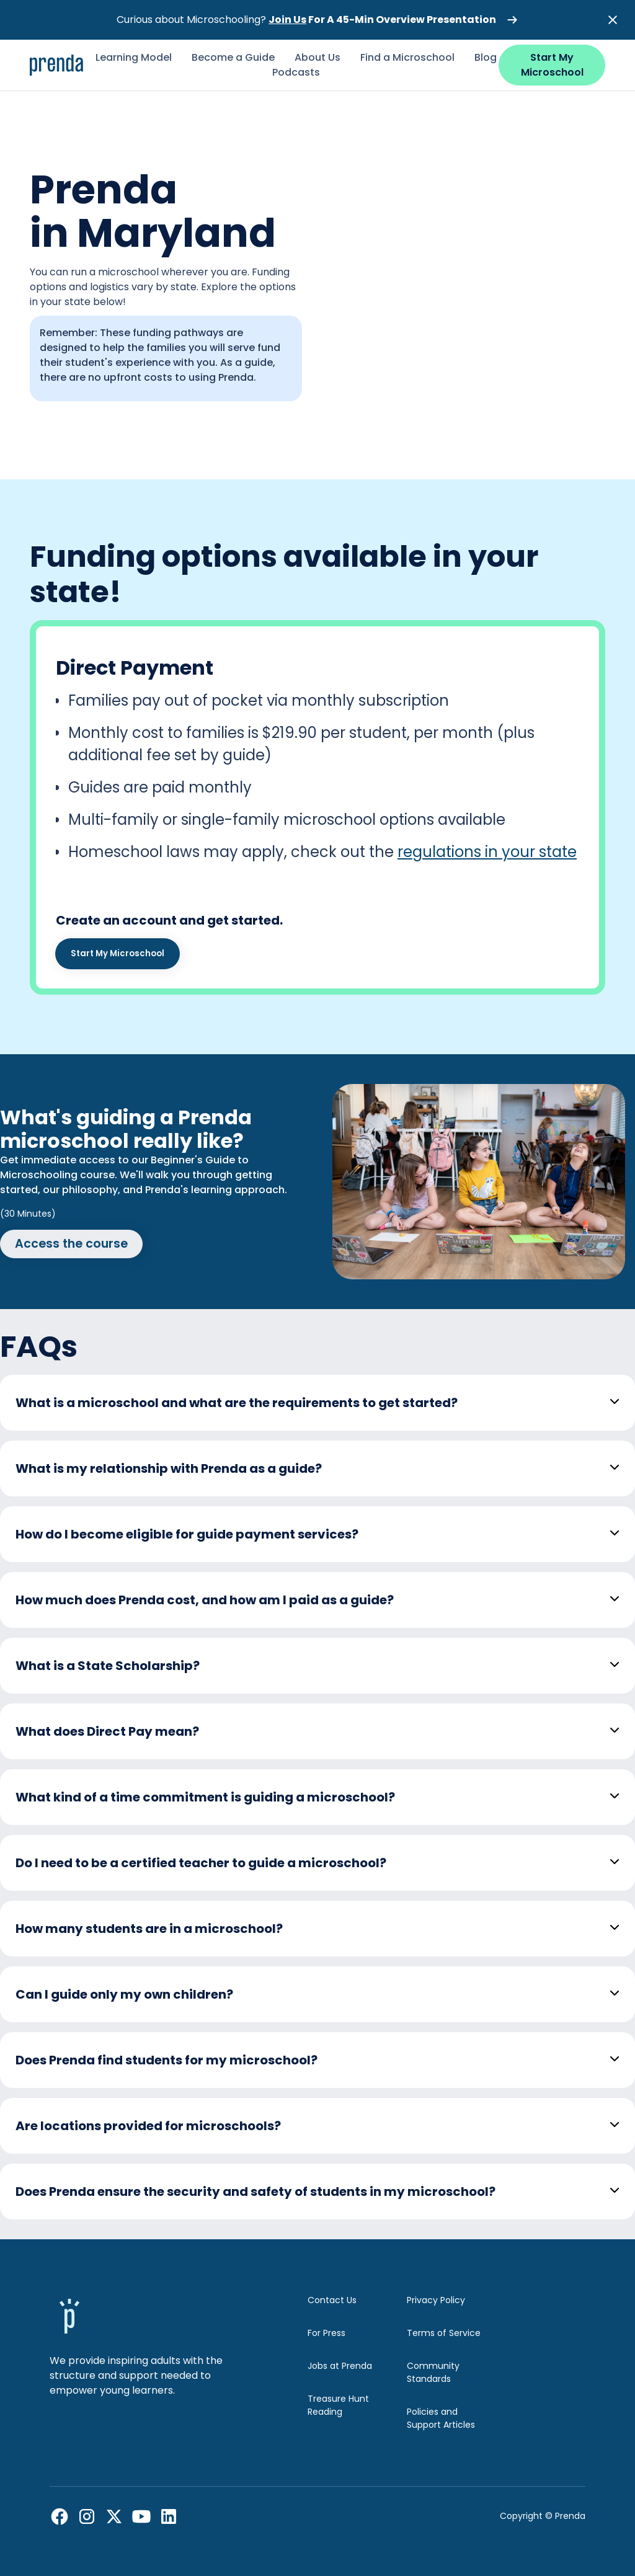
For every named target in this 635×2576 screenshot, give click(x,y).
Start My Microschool (552, 64)
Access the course (71, 1243)
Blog (485, 57)
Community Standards (433, 2372)
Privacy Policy (436, 2300)
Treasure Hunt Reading (338, 2405)
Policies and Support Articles (441, 2418)
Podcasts (296, 72)
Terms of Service (444, 2333)
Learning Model (133, 57)
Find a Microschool (407, 57)
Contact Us (332, 2300)
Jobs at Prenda (340, 2366)
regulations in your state (487, 852)
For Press (326, 2333)
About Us (317, 57)
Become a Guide (233, 57)
